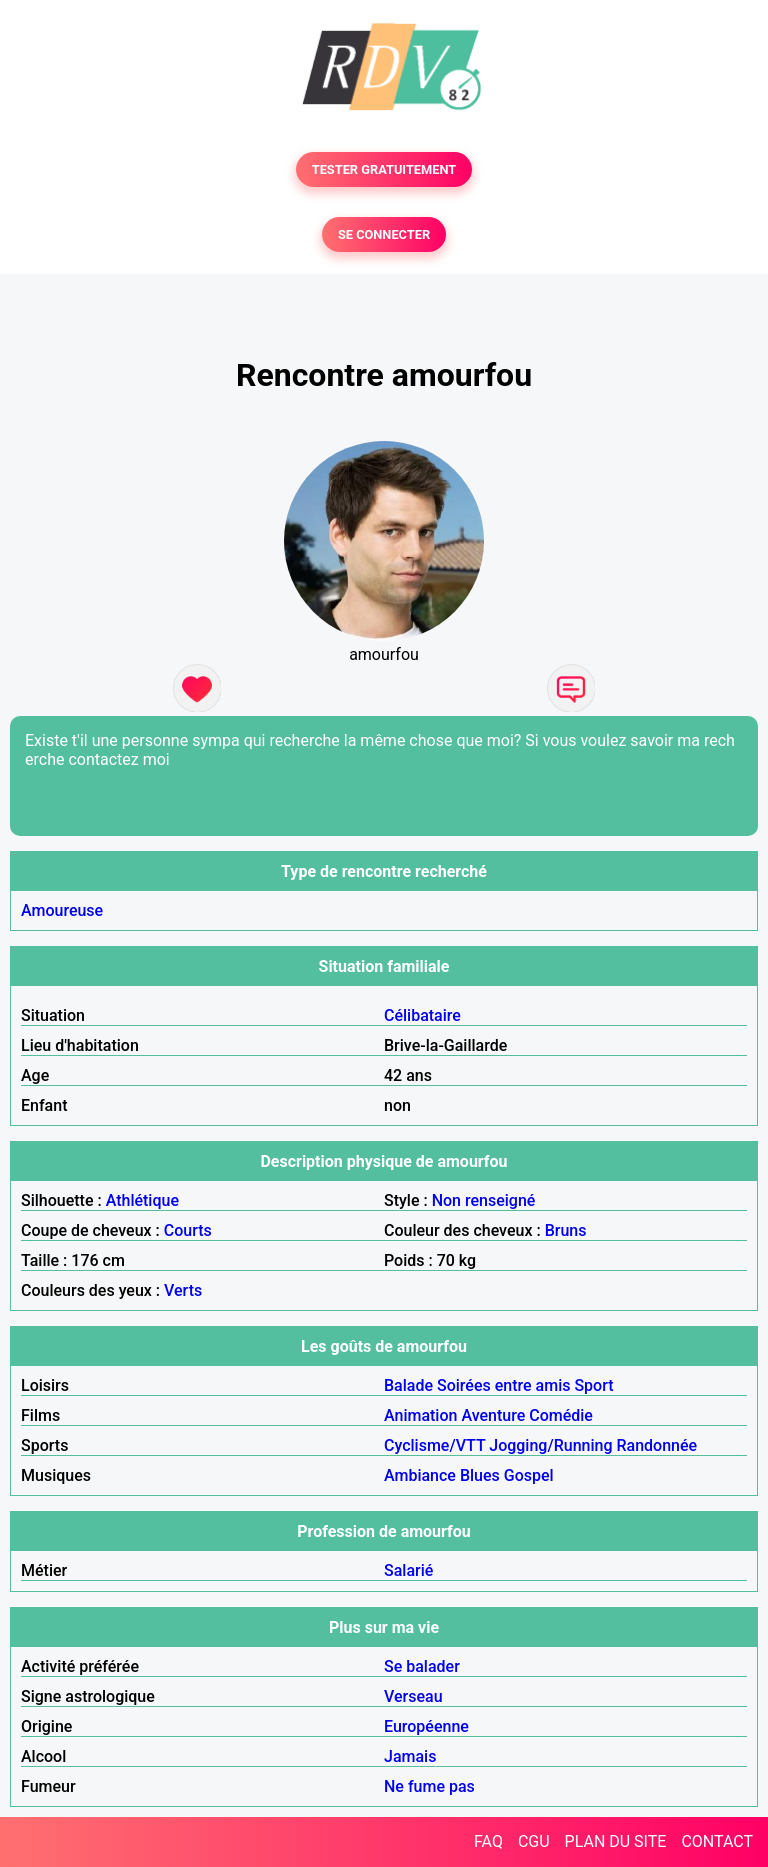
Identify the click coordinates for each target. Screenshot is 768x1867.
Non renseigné (484, 1200)
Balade (408, 1385)
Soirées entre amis (503, 1385)
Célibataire (422, 1015)
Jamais (410, 1756)
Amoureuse (62, 910)
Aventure (493, 1415)
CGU (534, 1841)
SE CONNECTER (384, 234)
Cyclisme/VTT (434, 1445)
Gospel (529, 1475)
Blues (480, 1475)
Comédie (561, 1415)
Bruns (566, 1230)
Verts (183, 1290)
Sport (593, 1385)
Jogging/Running (550, 1445)
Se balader (422, 1666)
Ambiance (420, 1475)
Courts (188, 1230)
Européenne (426, 1726)
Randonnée (656, 1445)
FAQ (488, 1841)
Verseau (413, 1696)
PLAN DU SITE (616, 1841)
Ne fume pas (429, 1786)
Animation (420, 1415)
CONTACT (717, 1841)
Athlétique (142, 1200)
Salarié (408, 1570)
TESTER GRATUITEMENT (384, 169)
